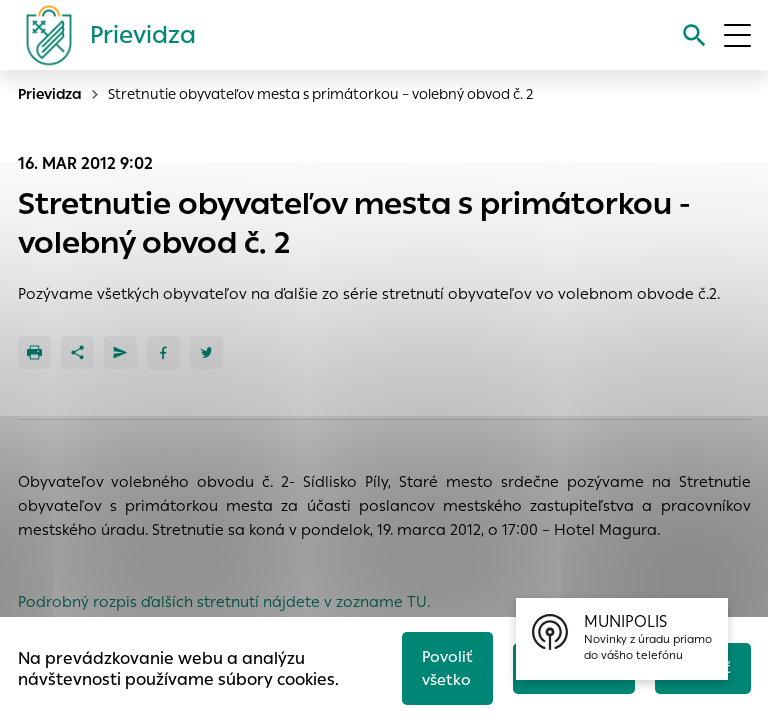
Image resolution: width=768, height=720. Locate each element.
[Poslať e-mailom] (120, 352)
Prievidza (50, 94)
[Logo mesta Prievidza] (103, 35)
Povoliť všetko (447, 668)
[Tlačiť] (34, 352)
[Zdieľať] (77, 352)
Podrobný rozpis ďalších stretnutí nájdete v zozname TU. (224, 601)
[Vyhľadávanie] (694, 35)
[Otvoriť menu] (737, 35)
